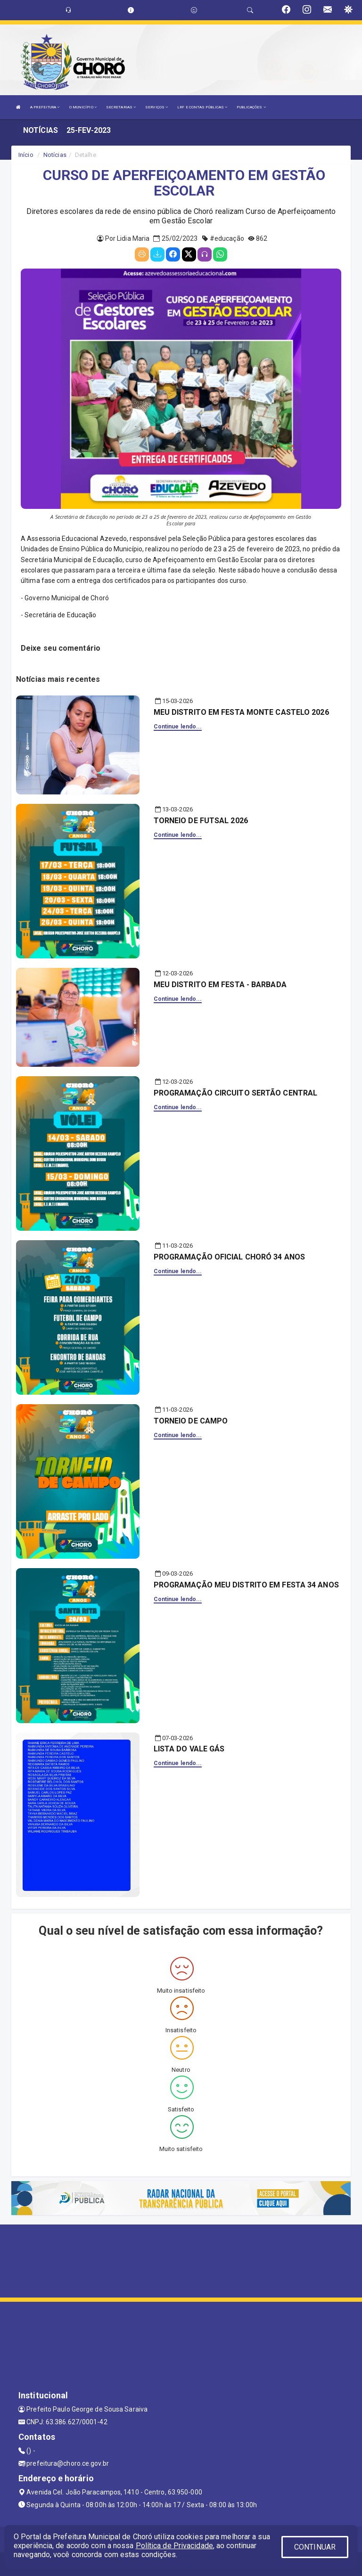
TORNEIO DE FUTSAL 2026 (201, 820)
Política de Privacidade (174, 2545)
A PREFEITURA (44, 107)
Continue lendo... (178, 726)
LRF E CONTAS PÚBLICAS (202, 107)
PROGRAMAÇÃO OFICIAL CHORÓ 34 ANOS (229, 1256)
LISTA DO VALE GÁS (189, 1748)
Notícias (54, 154)
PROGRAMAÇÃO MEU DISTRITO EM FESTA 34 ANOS (246, 1584)
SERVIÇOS (156, 107)
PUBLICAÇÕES (251, 107)
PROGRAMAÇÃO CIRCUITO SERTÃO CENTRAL (236, 1092)
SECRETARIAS (121, 107)
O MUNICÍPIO (83, 107)
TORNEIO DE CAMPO (191, 1420)
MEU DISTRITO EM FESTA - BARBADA (220, 984)
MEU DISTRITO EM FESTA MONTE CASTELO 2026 (241, 712)
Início (25, 154)
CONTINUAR (315, 2547)
